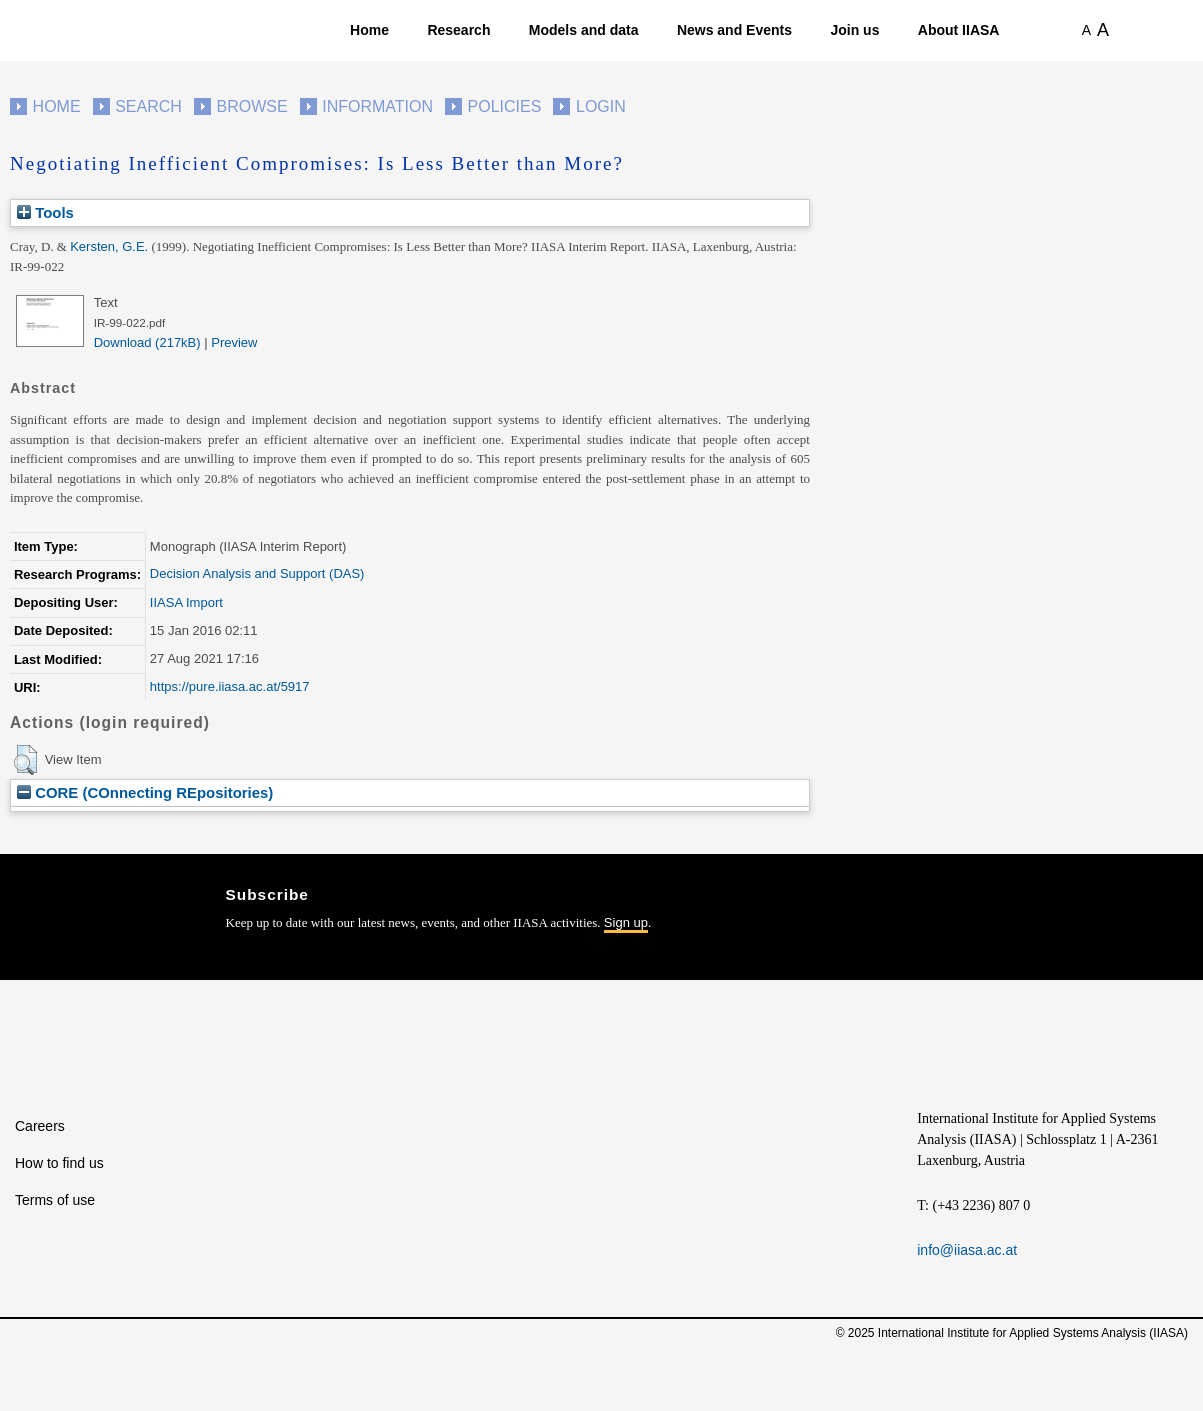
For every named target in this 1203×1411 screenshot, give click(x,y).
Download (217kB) (147, 342)
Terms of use (55, 1200)
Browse (251, 106)
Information (377, 106)
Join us (854, 30)
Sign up (626, 922)
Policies (505, 106)
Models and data (584, 30)
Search (148, 106)
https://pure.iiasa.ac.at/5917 (230, 686)
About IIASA (959, 30)
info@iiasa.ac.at (967, 1250)
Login (601, 106)
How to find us (59, 1163)
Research (458, 30)
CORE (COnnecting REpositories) (145, 792)
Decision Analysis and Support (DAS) (257, 573)
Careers (40, 1126)
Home (369, 30)
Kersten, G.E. (109, 246)
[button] (25, 760)
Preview (234, 342)
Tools (45, 212)
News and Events (734, 30)
